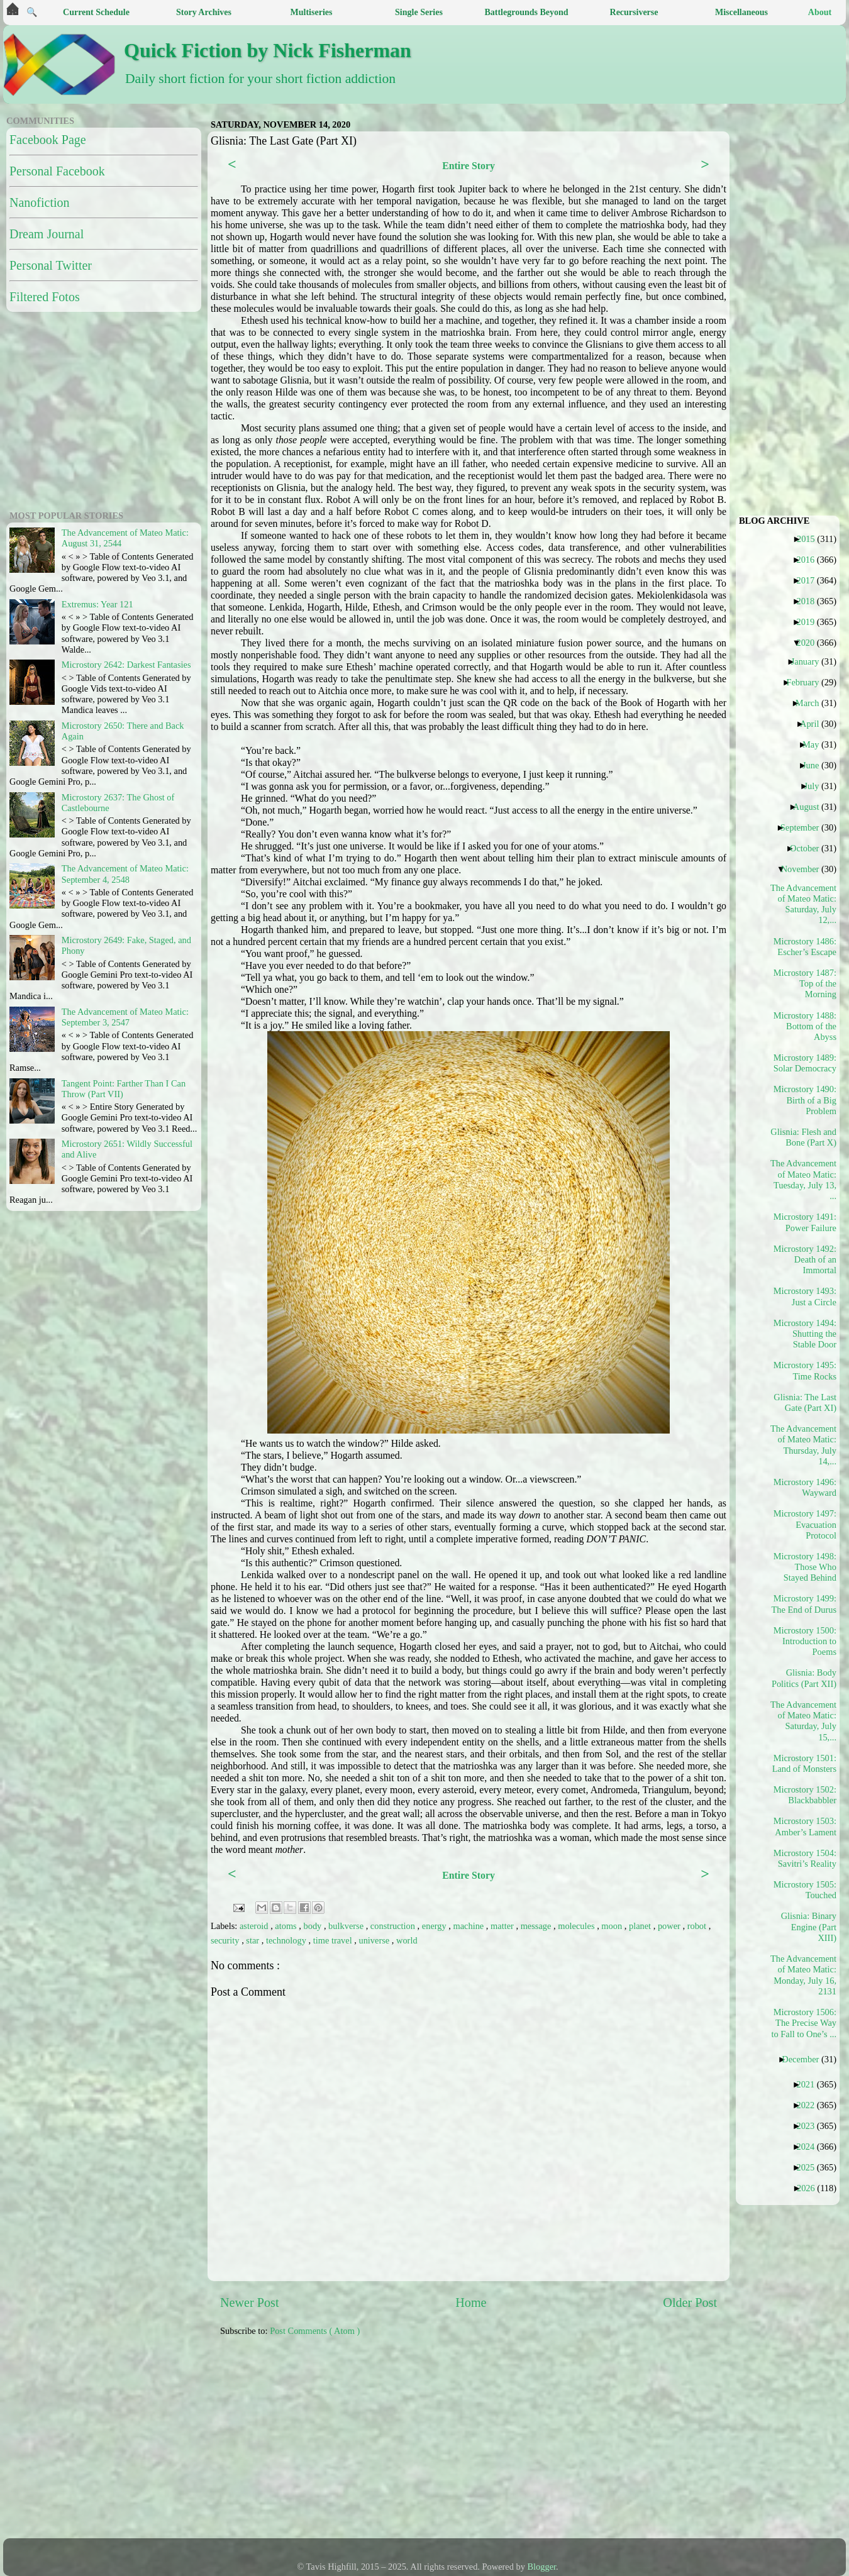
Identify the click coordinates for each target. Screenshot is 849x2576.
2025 (810, 2167)
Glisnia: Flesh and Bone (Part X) (803, 1137)
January (810, 661)
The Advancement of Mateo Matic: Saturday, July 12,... (803, 904)
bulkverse (347, 1926)
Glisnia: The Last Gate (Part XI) (805, 1402)
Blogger (542, 2567)
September (804, 827)
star (253, 1940)
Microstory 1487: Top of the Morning (805, 984)
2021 (810, 2084)
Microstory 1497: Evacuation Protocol (805, 1524)
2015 (810, 539)
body (314, 1926)
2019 (810, 622)
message (537, 1926)
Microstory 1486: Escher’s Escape (805, 946)
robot (698, 1926)
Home (470, 2302)
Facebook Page (47, 139)
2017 (810, 580)
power (670, 1926)
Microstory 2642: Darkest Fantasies (126, 665)
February (807, 682)
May (815, 744)
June (815, 765)
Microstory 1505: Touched (805, 1889)
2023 (810, 2126)
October (809, 848)
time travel (334, 1940)
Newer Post (249, 2302)
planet (641, 1926)
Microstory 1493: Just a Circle (805, 1296)
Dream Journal (46, 234)
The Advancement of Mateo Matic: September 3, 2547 (125, 1017)
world (407, 1940)
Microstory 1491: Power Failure (805, 1222)
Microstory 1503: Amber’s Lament (805, 1826)
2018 (810, 601)
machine (469, 1926)
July (816, 786)
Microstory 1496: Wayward (805, 1487)
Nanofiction (39, 202)
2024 (810, 2147)
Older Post (690, 2302)
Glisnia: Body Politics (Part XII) (804, 1677)
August (810, 807)
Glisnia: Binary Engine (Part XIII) (808, 1927)
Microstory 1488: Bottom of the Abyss (805, 1026)
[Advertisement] (353, 2444)
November (805, 869)
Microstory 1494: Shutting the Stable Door (805, 1334)
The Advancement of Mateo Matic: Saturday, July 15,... (803, 1721)
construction (394, 1926)
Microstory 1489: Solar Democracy (805, 1063)
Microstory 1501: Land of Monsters (804, 1763)
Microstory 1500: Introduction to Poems (805, 1641)
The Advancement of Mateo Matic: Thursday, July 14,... (803, 1444)
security (226, 1940)
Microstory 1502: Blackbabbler (805, 1794)
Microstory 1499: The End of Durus (803, 1603)
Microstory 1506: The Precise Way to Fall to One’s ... (803, 2023)
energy (435, 1926)
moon (612, 1926)
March (812, 703)
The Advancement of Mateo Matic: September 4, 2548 (125, 873)
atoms (287, 1926)
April (814, 724)
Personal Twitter (50, 265)
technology (287, 1940)
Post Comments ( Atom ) (315, 2331)
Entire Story (468, 165)
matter (503, 1926)
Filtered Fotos (44, 297)
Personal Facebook (57, 171)
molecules (577, 1926)
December (805, 2059)
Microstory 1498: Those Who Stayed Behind (805, 1567)
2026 (810, 2188)
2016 (810, 560)
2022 (810, 2105)
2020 (810, 643)
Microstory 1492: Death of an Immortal (805, 1260)
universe (374, 1940)
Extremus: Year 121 (97, 604)
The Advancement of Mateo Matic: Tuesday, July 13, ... (803, 1179)
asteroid (255, 1926)
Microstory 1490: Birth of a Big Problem (805, 1100)
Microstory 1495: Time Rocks (805, 1370)
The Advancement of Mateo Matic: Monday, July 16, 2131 (803, 1975)
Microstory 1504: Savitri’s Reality (805, 1858)
